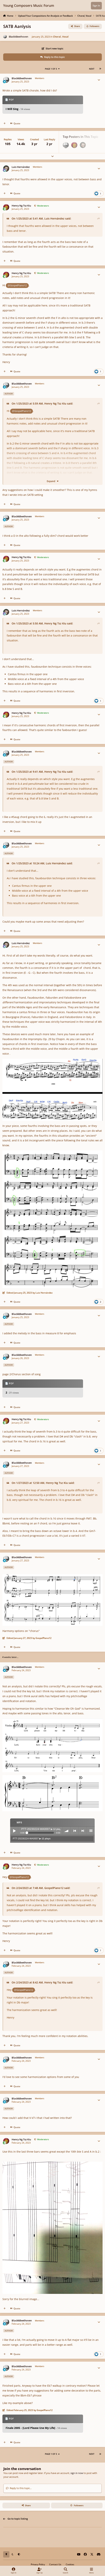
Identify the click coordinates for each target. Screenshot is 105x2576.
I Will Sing (18, 109)
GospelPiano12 (53, 1888)
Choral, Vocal (61, 36)
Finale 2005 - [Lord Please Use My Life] (36, 2428)
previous (75, 1831)
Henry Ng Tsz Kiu (21, 205)
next (83, 1831)
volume (66, 1831)
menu (91, 1831)
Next (91, 68)
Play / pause (14, 1831)
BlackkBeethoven (18, 36)
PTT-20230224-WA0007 (32, 1838)
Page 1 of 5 (52, 68)
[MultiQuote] (4, 123)
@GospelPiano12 (17, 285)
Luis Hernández (21, 167)
